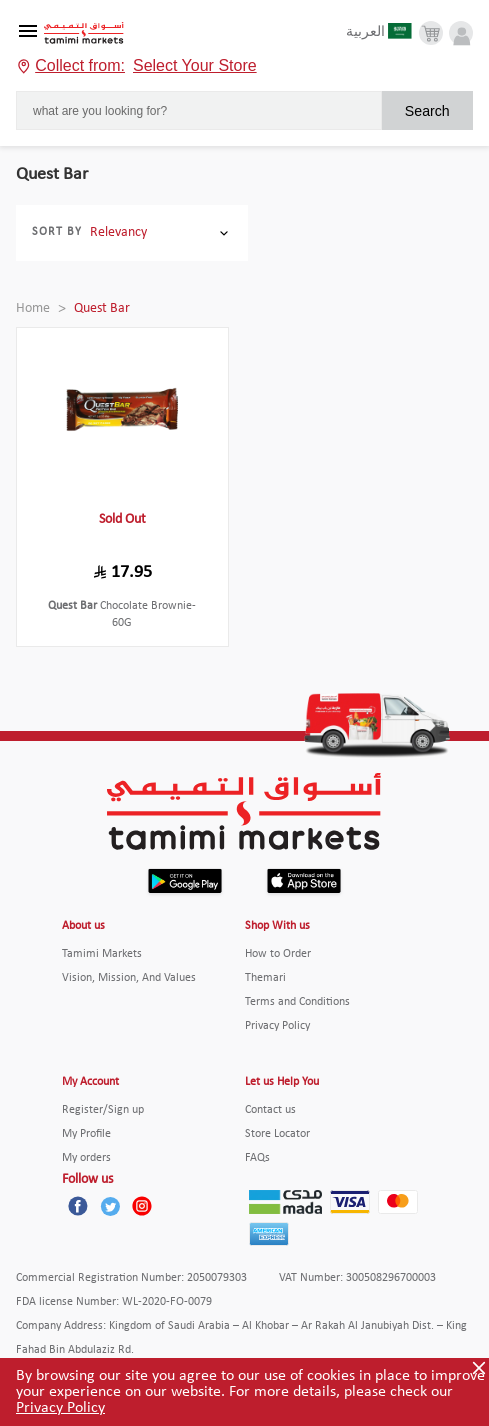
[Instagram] (142, 1206)
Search (427, 111)
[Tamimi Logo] (84, 33)
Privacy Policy (60, 1408)
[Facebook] (78, 1206)
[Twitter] (110, 1206)
